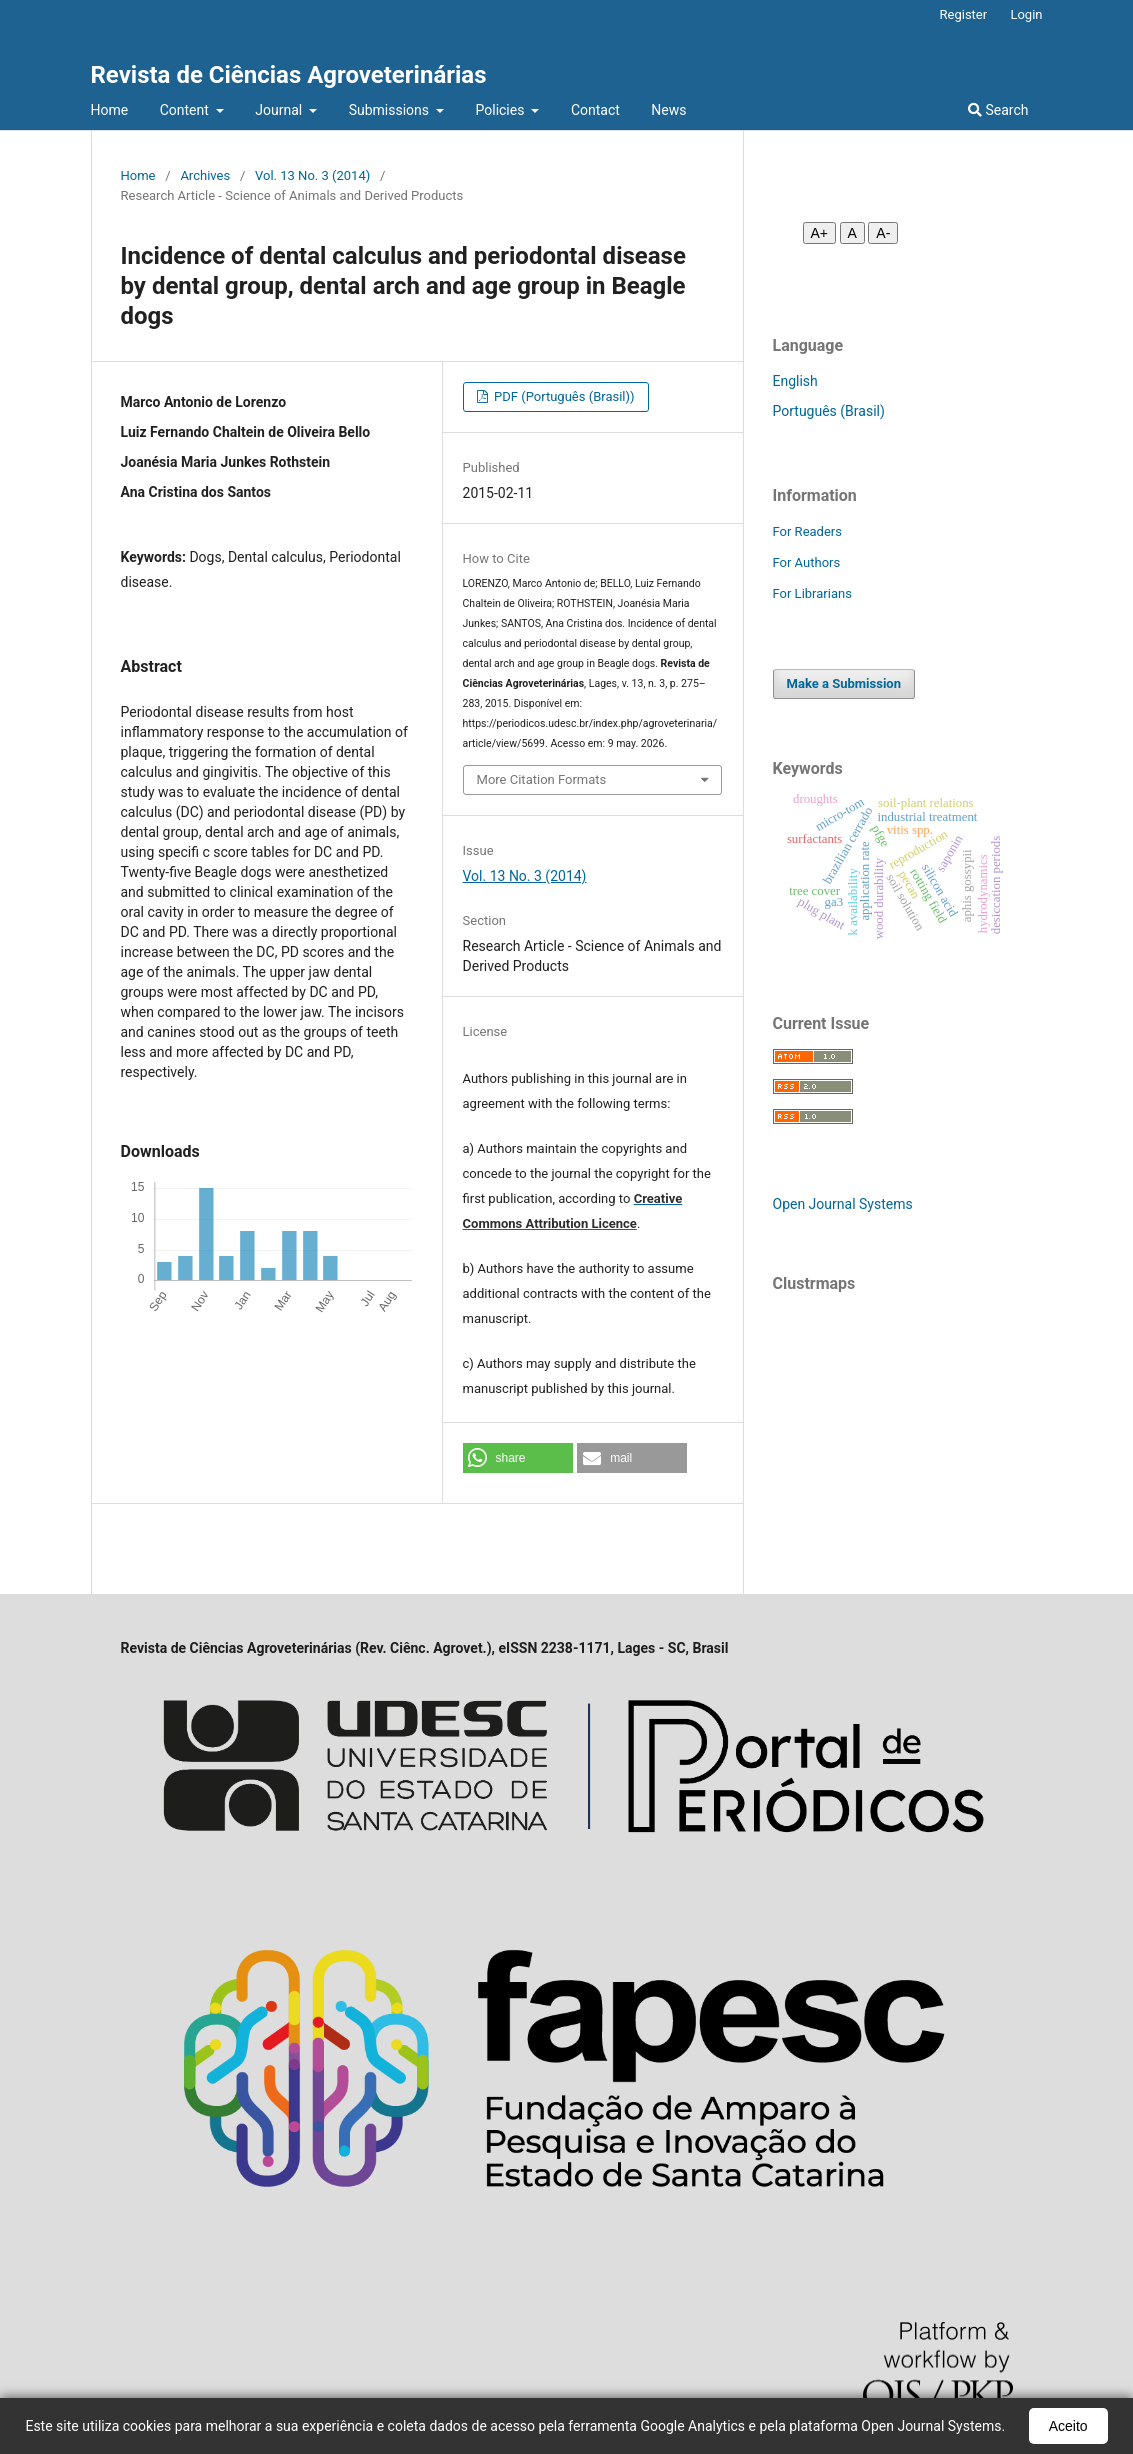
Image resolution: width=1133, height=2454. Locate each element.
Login (1026, 14)
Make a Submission (844, 683)
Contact (595, 110)
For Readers (808, 531)
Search (998, 110)
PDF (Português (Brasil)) (563, 396)
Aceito (1068, 2426)
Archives (205, 175)
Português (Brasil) (829, 411)
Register (964, 14)
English (795, 381)
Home (110, 110)
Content (186, 110)
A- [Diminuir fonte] (883, 233)
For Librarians (812, 593)
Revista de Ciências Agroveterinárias (289, 75)
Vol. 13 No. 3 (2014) (312, 175)
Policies (502, 110)
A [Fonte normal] (852, 233)
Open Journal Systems (843, 1204)
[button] (518, 1458)
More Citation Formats (542, 779)
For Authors (807, 562)
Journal (280, 110)
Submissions (391, 110)
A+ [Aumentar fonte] (820, 233)
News (668, 110)
